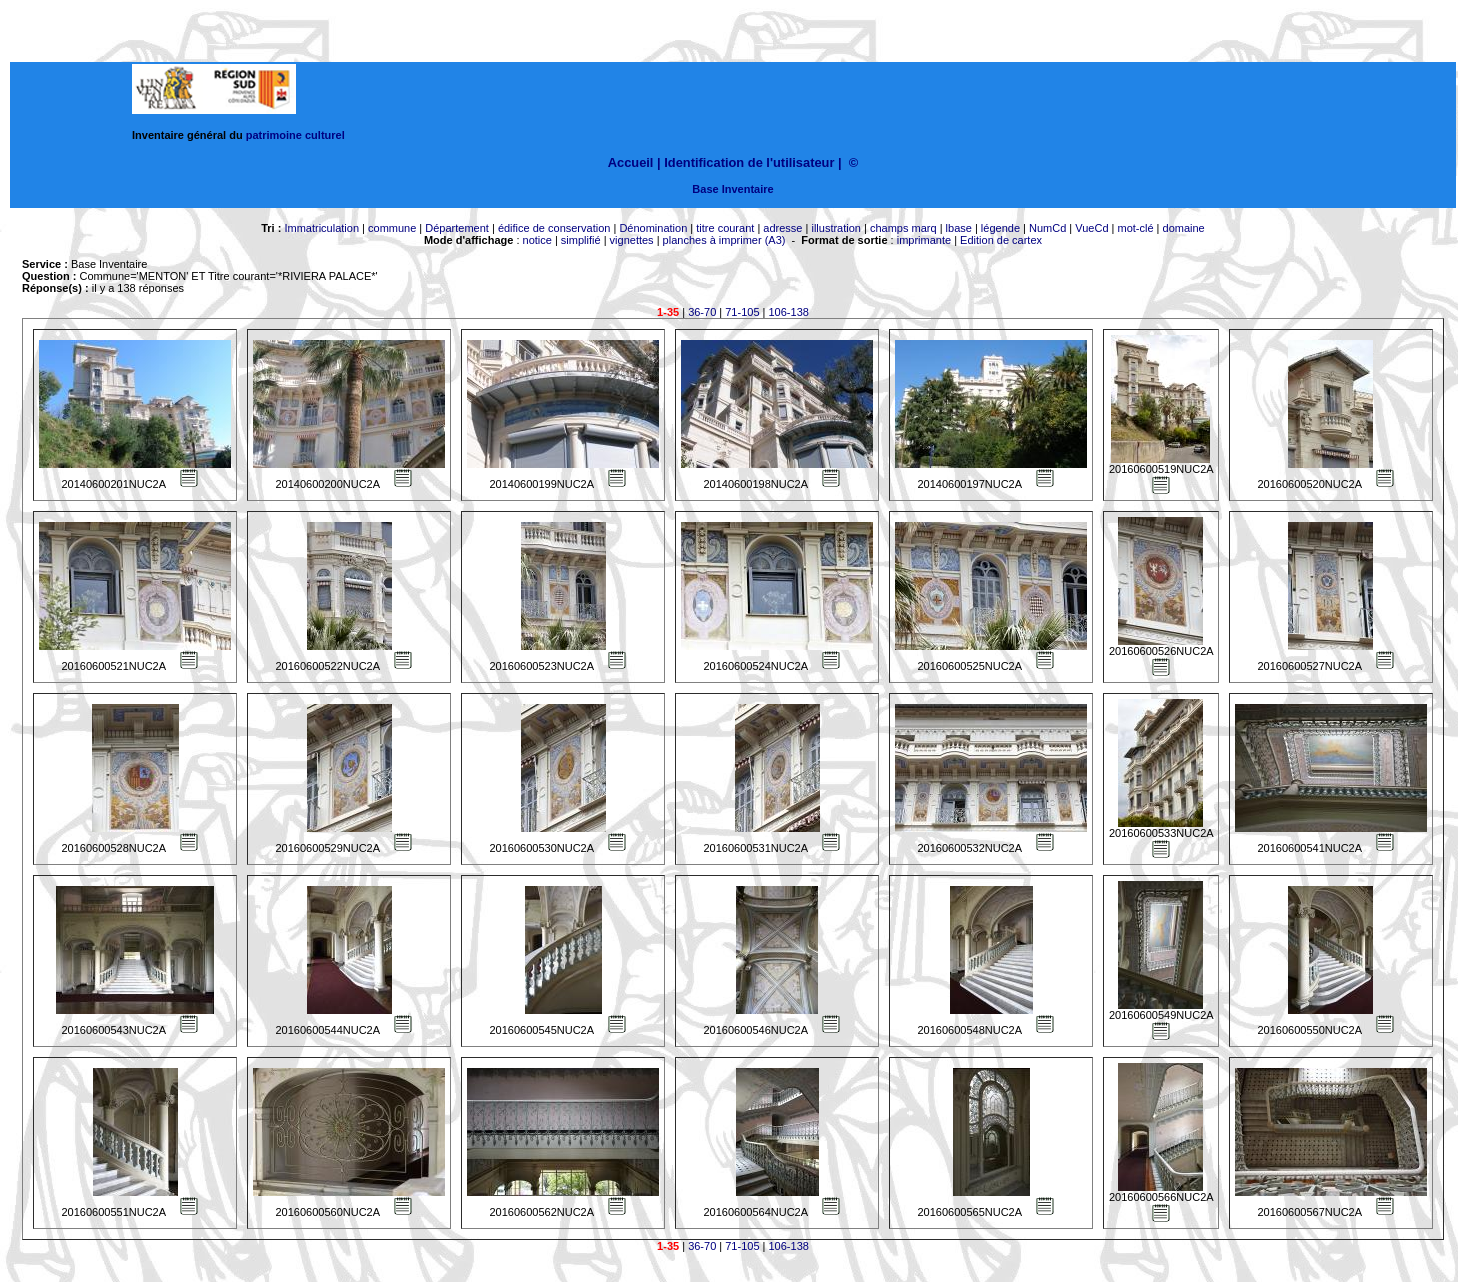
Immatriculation (321, 228)
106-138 (789, 312)
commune (392, 228)
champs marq (903, 228)
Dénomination (653, 228)
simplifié (581, 240)
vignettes (632, 240)
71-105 (742, 312)
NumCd (1047, 228)
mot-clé (1136, 228)
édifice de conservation (554, 228)
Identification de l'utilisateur (749, 162)
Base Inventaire (732, 189)
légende (1000, 228)
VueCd (1091, 228)
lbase (959, 228)
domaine (1184, 228)
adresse (782, 228)
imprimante (924, 240)
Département (457, 228)
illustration (836, 228)
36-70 (702, 312)
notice (537, 240)
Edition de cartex (1001, 240)
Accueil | (634, 162)
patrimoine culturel (295, 135)
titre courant (725, 228)
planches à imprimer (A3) (724, 240)
